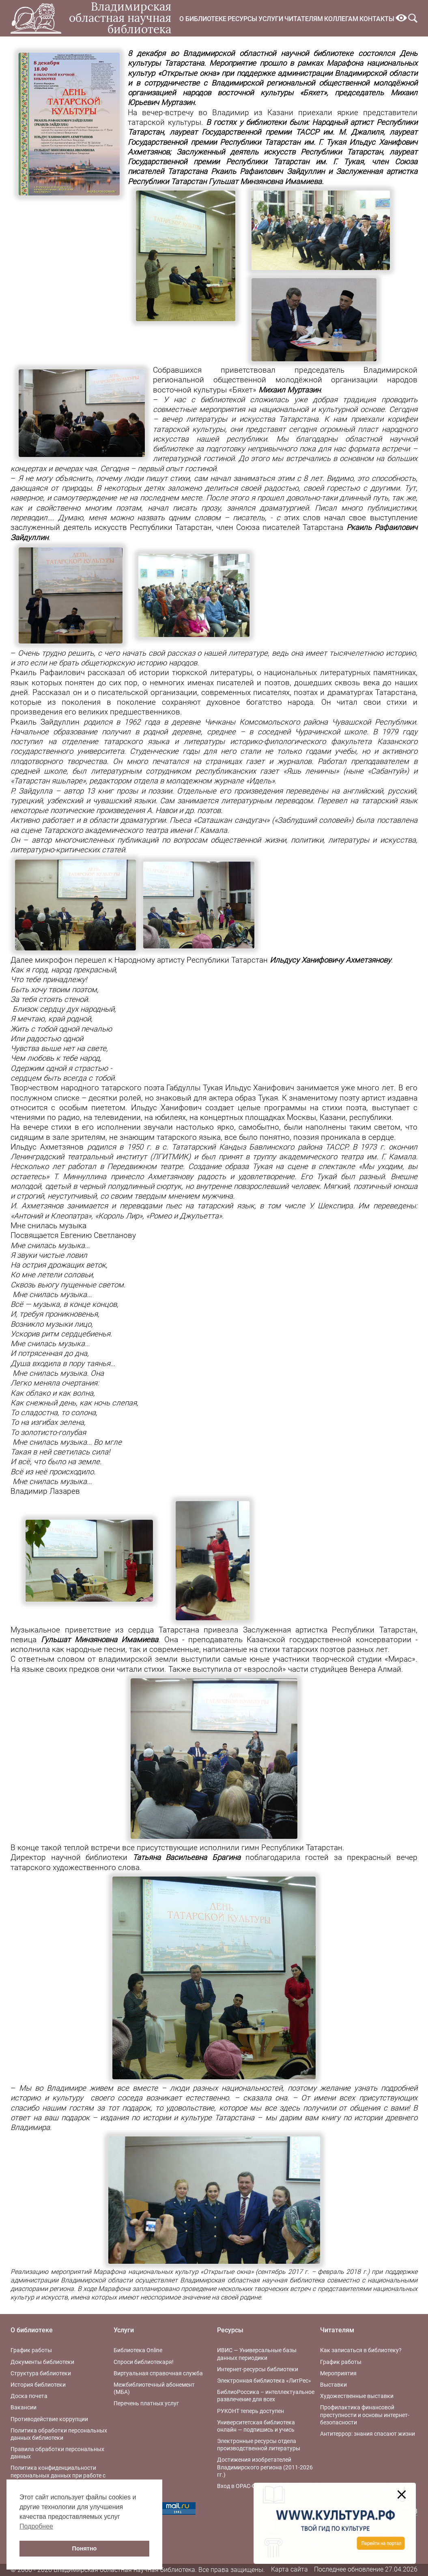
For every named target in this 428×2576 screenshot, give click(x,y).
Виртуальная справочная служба (158, 2373)
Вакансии (24, 2407)
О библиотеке (202, 19)
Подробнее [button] (36, 2526)
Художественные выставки (357, 2396)
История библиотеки (38, 2384)
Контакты (376, 19)
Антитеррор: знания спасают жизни (367, 2433)
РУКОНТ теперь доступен (250, 2411)
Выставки (333, 2384)
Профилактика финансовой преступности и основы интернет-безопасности (364, 2414)
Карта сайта (289, 2569)
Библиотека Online (138, 2350)
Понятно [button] (84, 2548)
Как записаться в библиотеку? (361, 2350)
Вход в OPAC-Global (242, 2486)
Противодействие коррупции (49, 2419)
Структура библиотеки (41, 2373)
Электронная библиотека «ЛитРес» (264, 2380)
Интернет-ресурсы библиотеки (257, 2369)
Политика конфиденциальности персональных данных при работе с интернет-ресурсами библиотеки (58, 2475)
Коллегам (341, 19)
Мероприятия (338, 2373)
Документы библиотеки (42, 2362)
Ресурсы (242, 19)
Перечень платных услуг (146, 2403)
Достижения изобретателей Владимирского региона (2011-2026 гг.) (265, 2466)
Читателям (303, 19)
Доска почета (29, 2396)
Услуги (270, 19)
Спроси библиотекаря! (144, 2362)
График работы (31, 2350)
